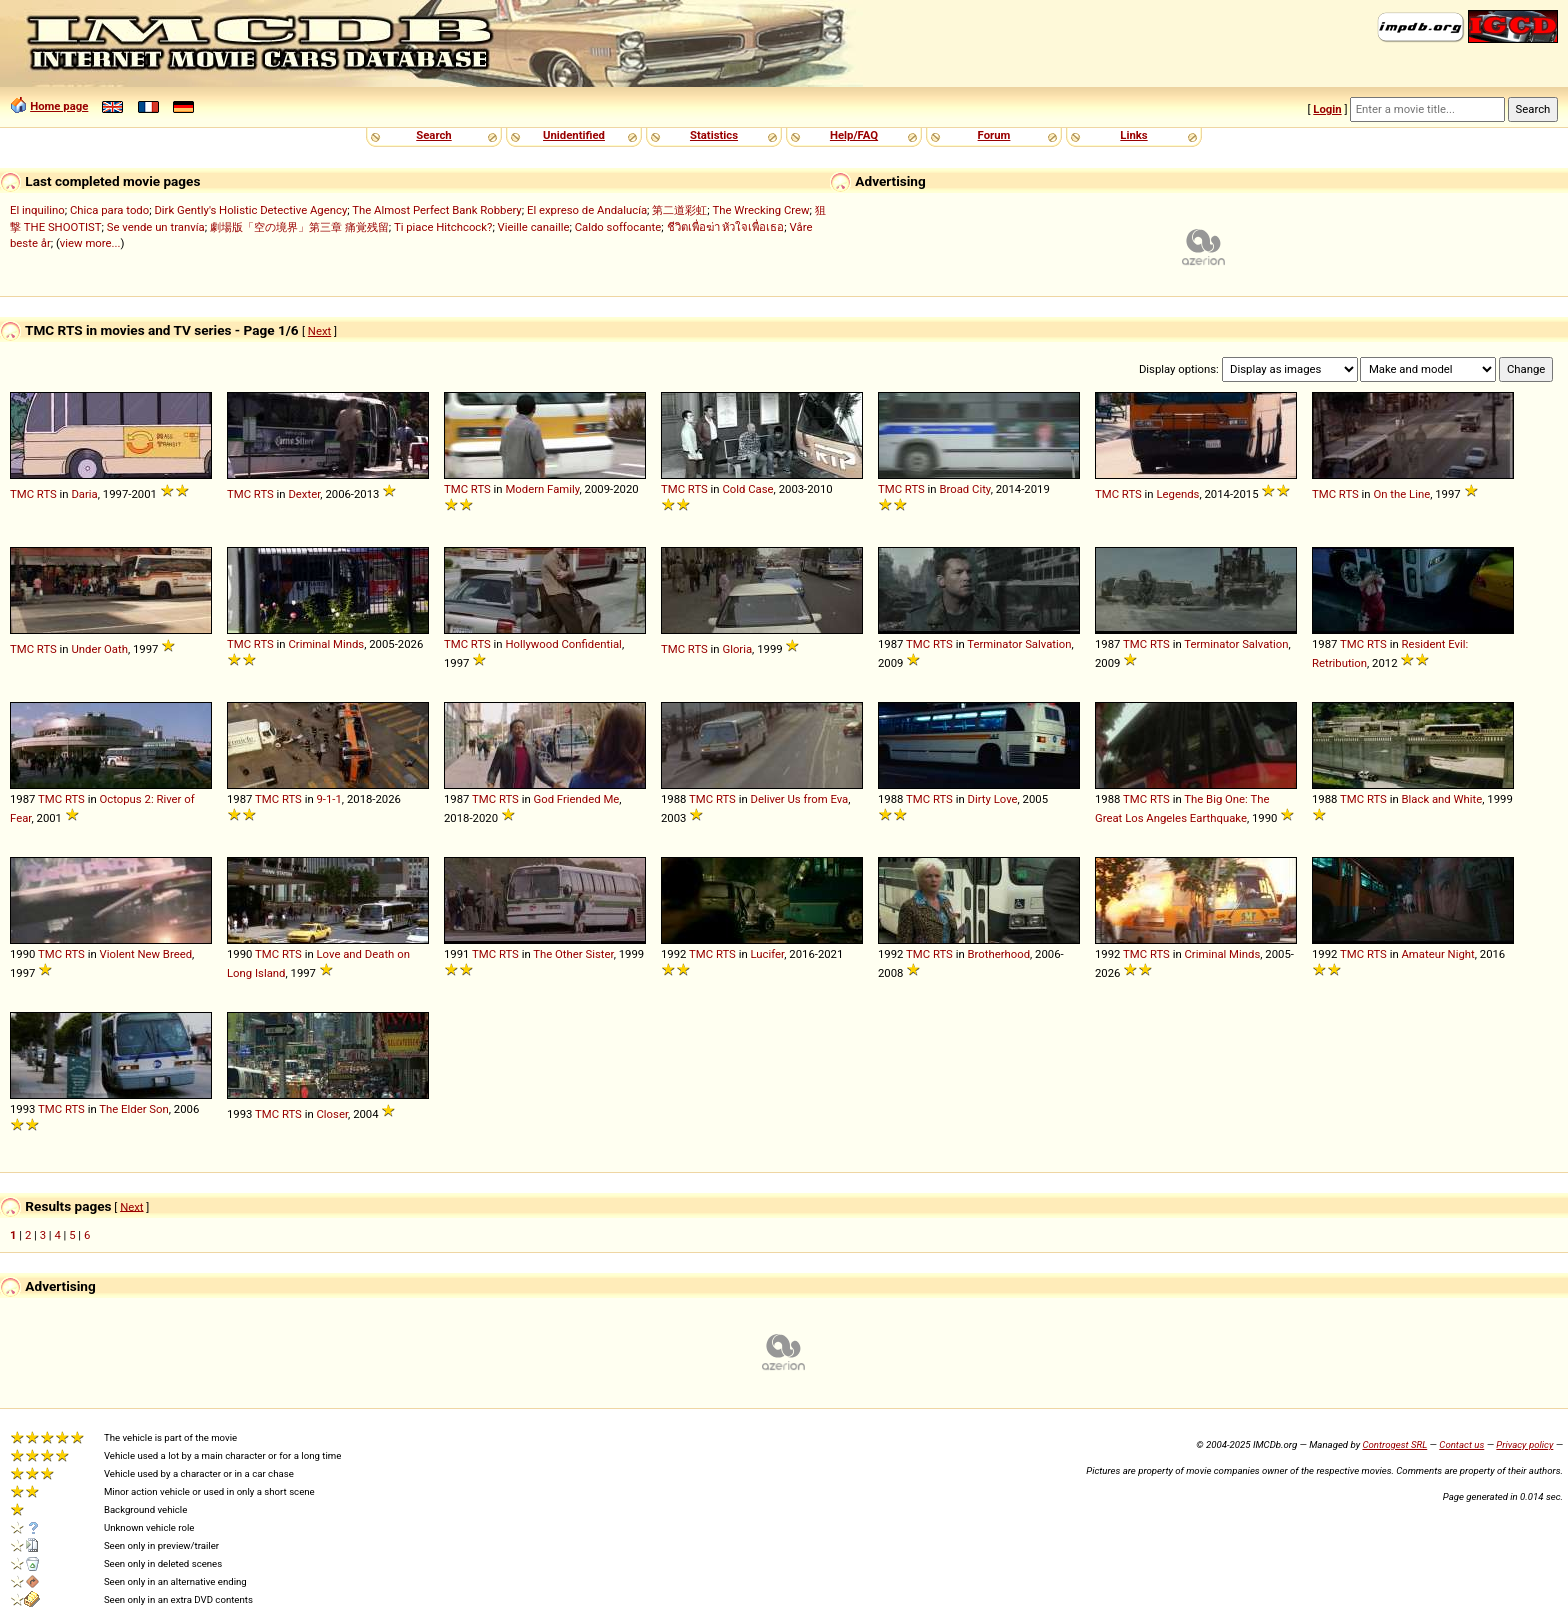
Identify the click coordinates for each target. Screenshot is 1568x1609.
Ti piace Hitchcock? (443, 227)
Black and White (1441, 799)
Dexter (304, 494)
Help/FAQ (854, 135)
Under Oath (99, 649)
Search (433, 135)
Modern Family (542, 489)
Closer (332, 1114)
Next (319, 331)
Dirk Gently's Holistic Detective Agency (250, 210)
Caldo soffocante (618, 227)
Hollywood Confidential (563, 644)
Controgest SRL (1394, 1444)
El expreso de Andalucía (587, 210)
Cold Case (747, 489)
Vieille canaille (534, 227)
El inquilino (37, 210)
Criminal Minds (326, 644)
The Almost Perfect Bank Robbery (436, 210)
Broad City (964, 489)
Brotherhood (998, 954)
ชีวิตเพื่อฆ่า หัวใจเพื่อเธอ (726, 227)
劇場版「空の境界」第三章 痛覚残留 (299, 227)
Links (1133, 135)
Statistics (714, 135)
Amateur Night (1437, 954)
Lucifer (767, 954)
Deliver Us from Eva (799, 799)
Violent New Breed (145, 954)
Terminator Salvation (1019, 644)
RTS (47, 494)
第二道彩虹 (679, 210)
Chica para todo (109, 210)
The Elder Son (134, 1109)
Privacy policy (1524, 1444)
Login (1327, 109)
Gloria (737, 649)
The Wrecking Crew (761, 210)
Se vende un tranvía (156, 227)
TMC (22, 494)
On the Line (1401, 494)
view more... (90, 243)
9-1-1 (328, 799)
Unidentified (574, 135)
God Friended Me (576, 799)
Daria (84, 494)
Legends (1177, 494)
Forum (994, 135)
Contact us (1461, 1444)
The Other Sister (573, 954)
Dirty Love (992, 799)
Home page (59, 106)
